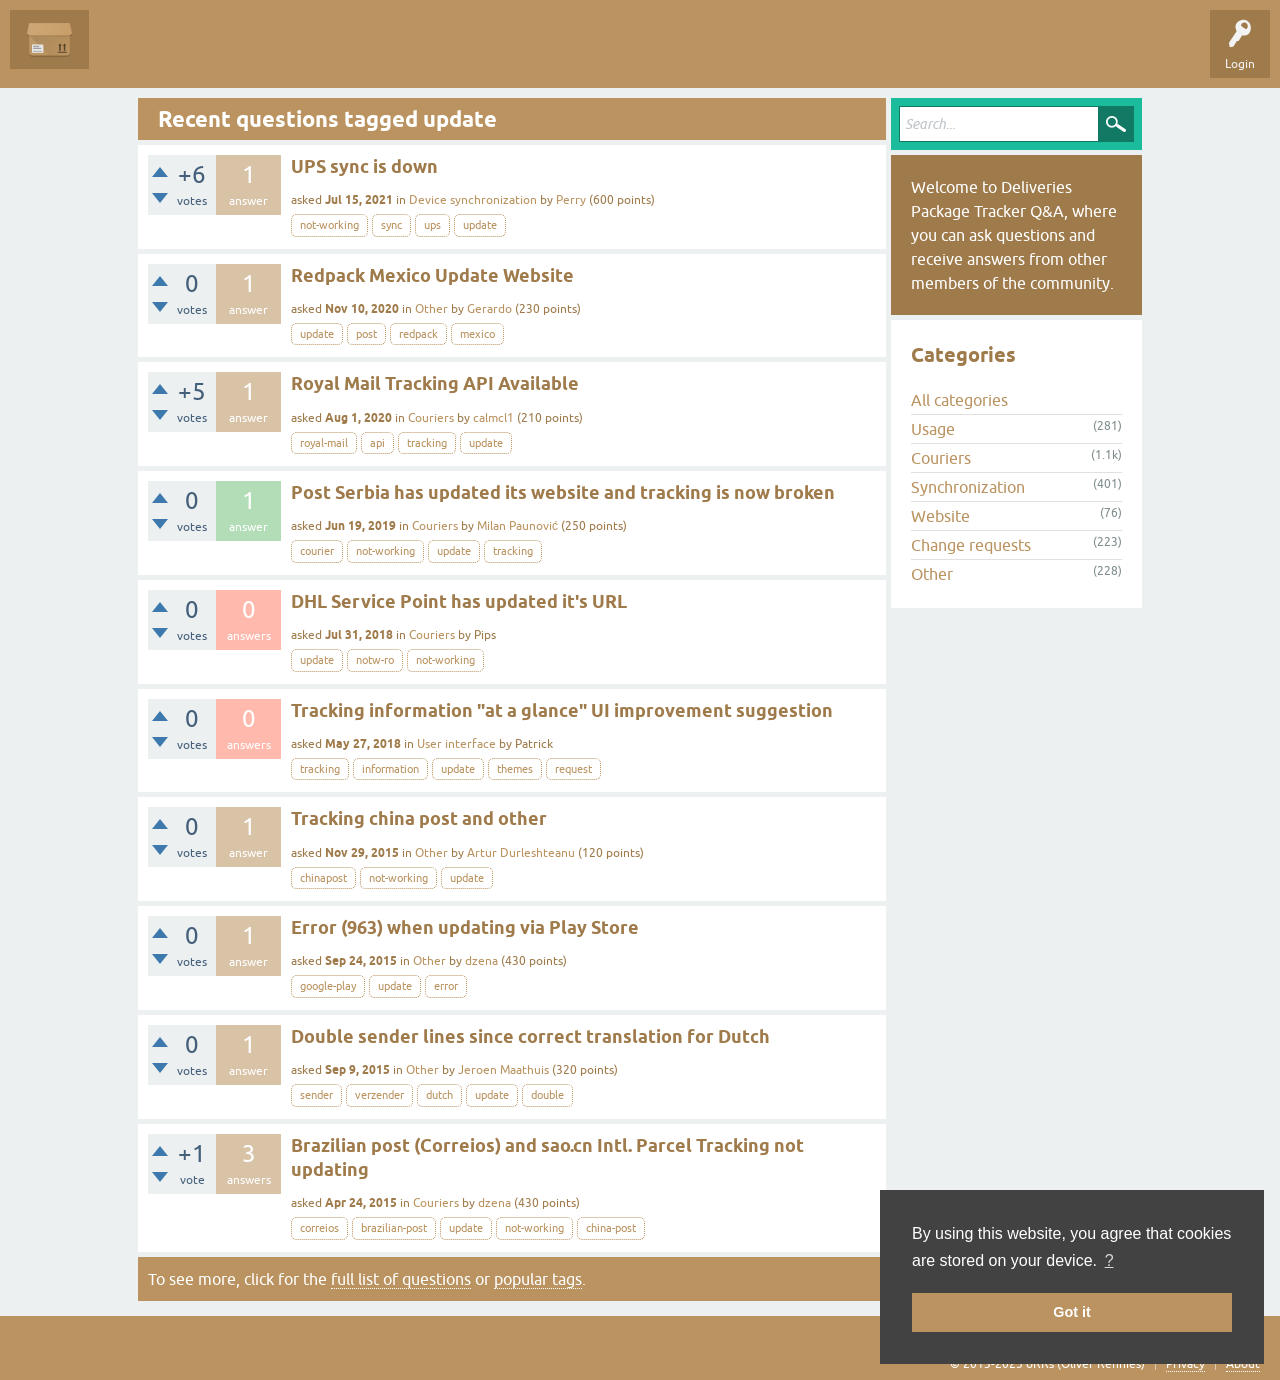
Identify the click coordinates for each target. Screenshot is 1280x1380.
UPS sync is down (364, 166)
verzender (379, 1095)
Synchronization (968, 487)
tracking (427, 443)
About (1243, 1364)
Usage (933, 429)
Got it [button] (1072, 1312)
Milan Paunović (517, 526)
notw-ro (375, 660)
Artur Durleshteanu (521, 853)
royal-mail (324, 443)
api (377, 443)
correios (319, 1228)
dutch (439, 1095)
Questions (131, 54)
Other (431, 309)
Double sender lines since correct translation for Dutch (530, 1036)
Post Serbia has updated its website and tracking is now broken (563, 492)
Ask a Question (457, 54)
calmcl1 (493, 418)
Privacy (1185, 1364)
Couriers (431, 418)
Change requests (971, 545)
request (573, 769)
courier (317, 551)
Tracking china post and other (419, 818)
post (366, 334)
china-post (611, 1228)
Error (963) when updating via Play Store (465, 927)
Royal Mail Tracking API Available (435, 383)
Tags (292, 54)
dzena (481, 961)
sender (316, 1095)
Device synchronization (473, 200)
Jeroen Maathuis (503, 1070)
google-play (328, 986)
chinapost (323, 878)
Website (940, 516)
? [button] (1109, 1260)
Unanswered (215, 54)
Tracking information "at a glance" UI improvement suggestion (562, 710)
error (446, 986)
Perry (571, 200)
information (390, 769)
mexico (477, 334)
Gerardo (489, 309)
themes (515, 769)
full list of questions (401, 1279)
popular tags (538, 1279)
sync (391, 225)
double (547, 1095)
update (480, 225)
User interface (456, 744)
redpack (418, 334)
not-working (329, 225)
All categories (959, 400)
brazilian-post (394, 1228)
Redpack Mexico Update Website (432, 275)
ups (432, 225)
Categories (363, 54)
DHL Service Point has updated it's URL (459, 601)
